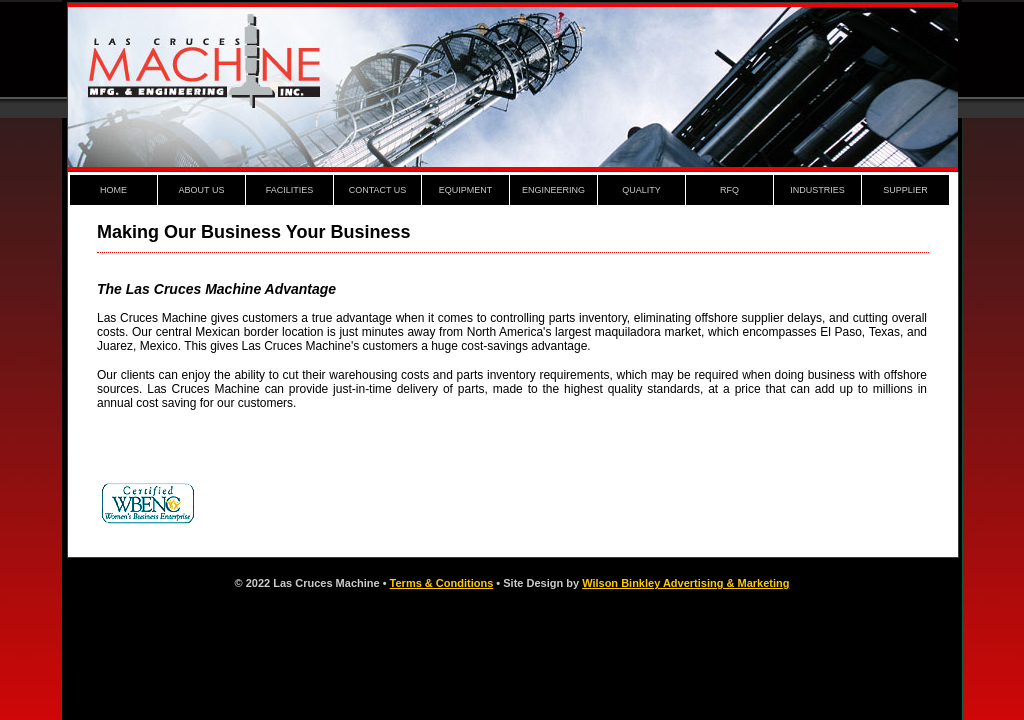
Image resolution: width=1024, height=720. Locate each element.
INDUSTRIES (817, 190)
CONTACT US (378, 190)
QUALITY (641, 190)
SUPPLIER (905, 190)
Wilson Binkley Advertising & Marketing (685, 583)
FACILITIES (290, 190)
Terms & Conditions (442, 583)
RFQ (729, 190)
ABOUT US (202, 190)
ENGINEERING (553, 190)
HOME (113, 190)
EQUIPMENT (466, 190)
